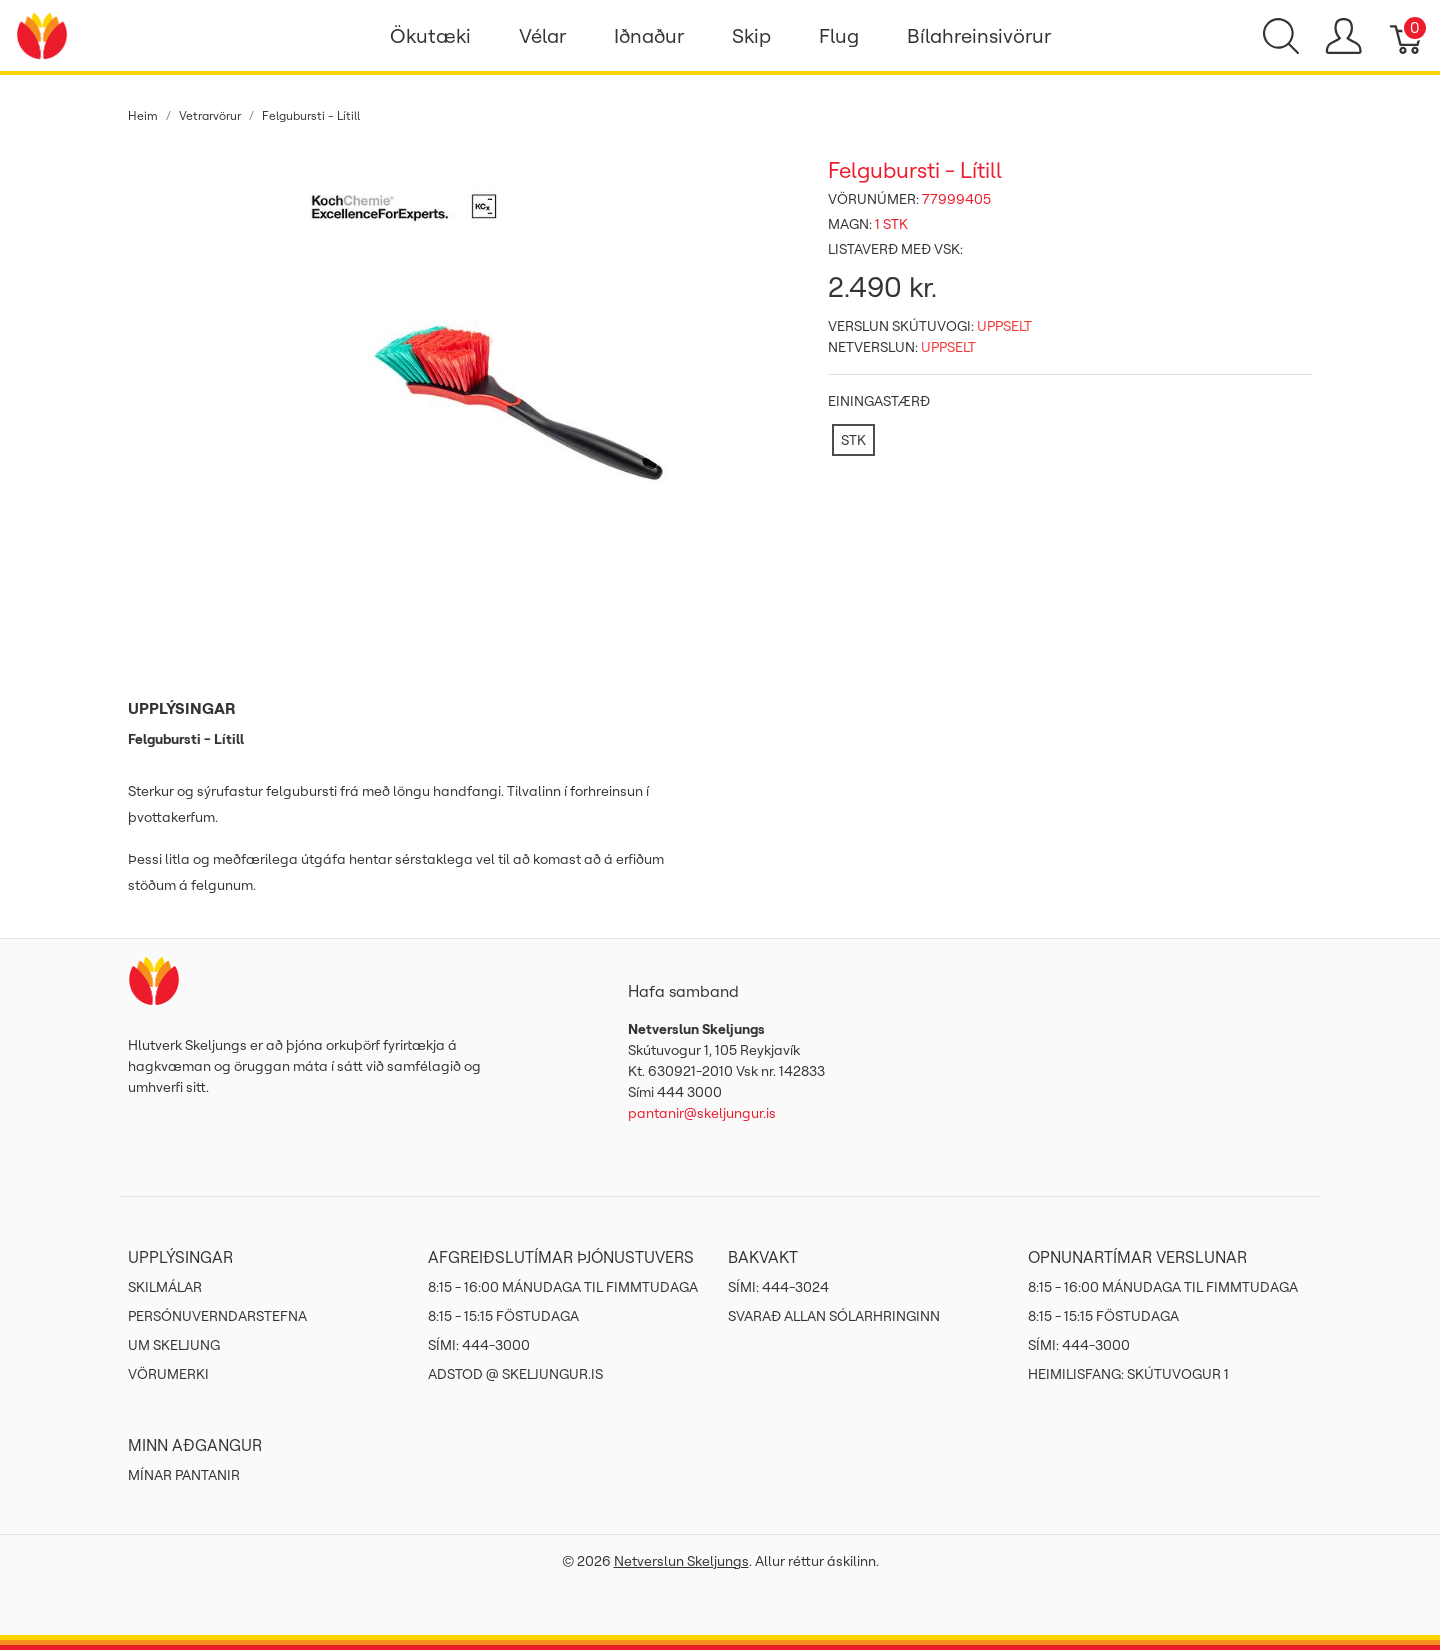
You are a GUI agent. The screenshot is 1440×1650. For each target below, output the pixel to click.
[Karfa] (1407, 36)
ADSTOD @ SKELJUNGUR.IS (515, 1374)
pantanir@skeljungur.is (702, 1113)
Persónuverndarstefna (217, 1316)
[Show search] (1281, 36)
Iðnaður (649, 35)
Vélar (542, 35)
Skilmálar (165, 1287)
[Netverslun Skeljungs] (42, 34)
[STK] (853, 440)
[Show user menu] (1343, 36)
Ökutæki (430, 35)
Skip (751, 35)
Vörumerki (168, 1374)
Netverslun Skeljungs (681, 1561)
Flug (839, 35)
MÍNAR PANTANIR (184, 1475)
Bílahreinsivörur (979, 35)
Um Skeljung (174, 1345)
